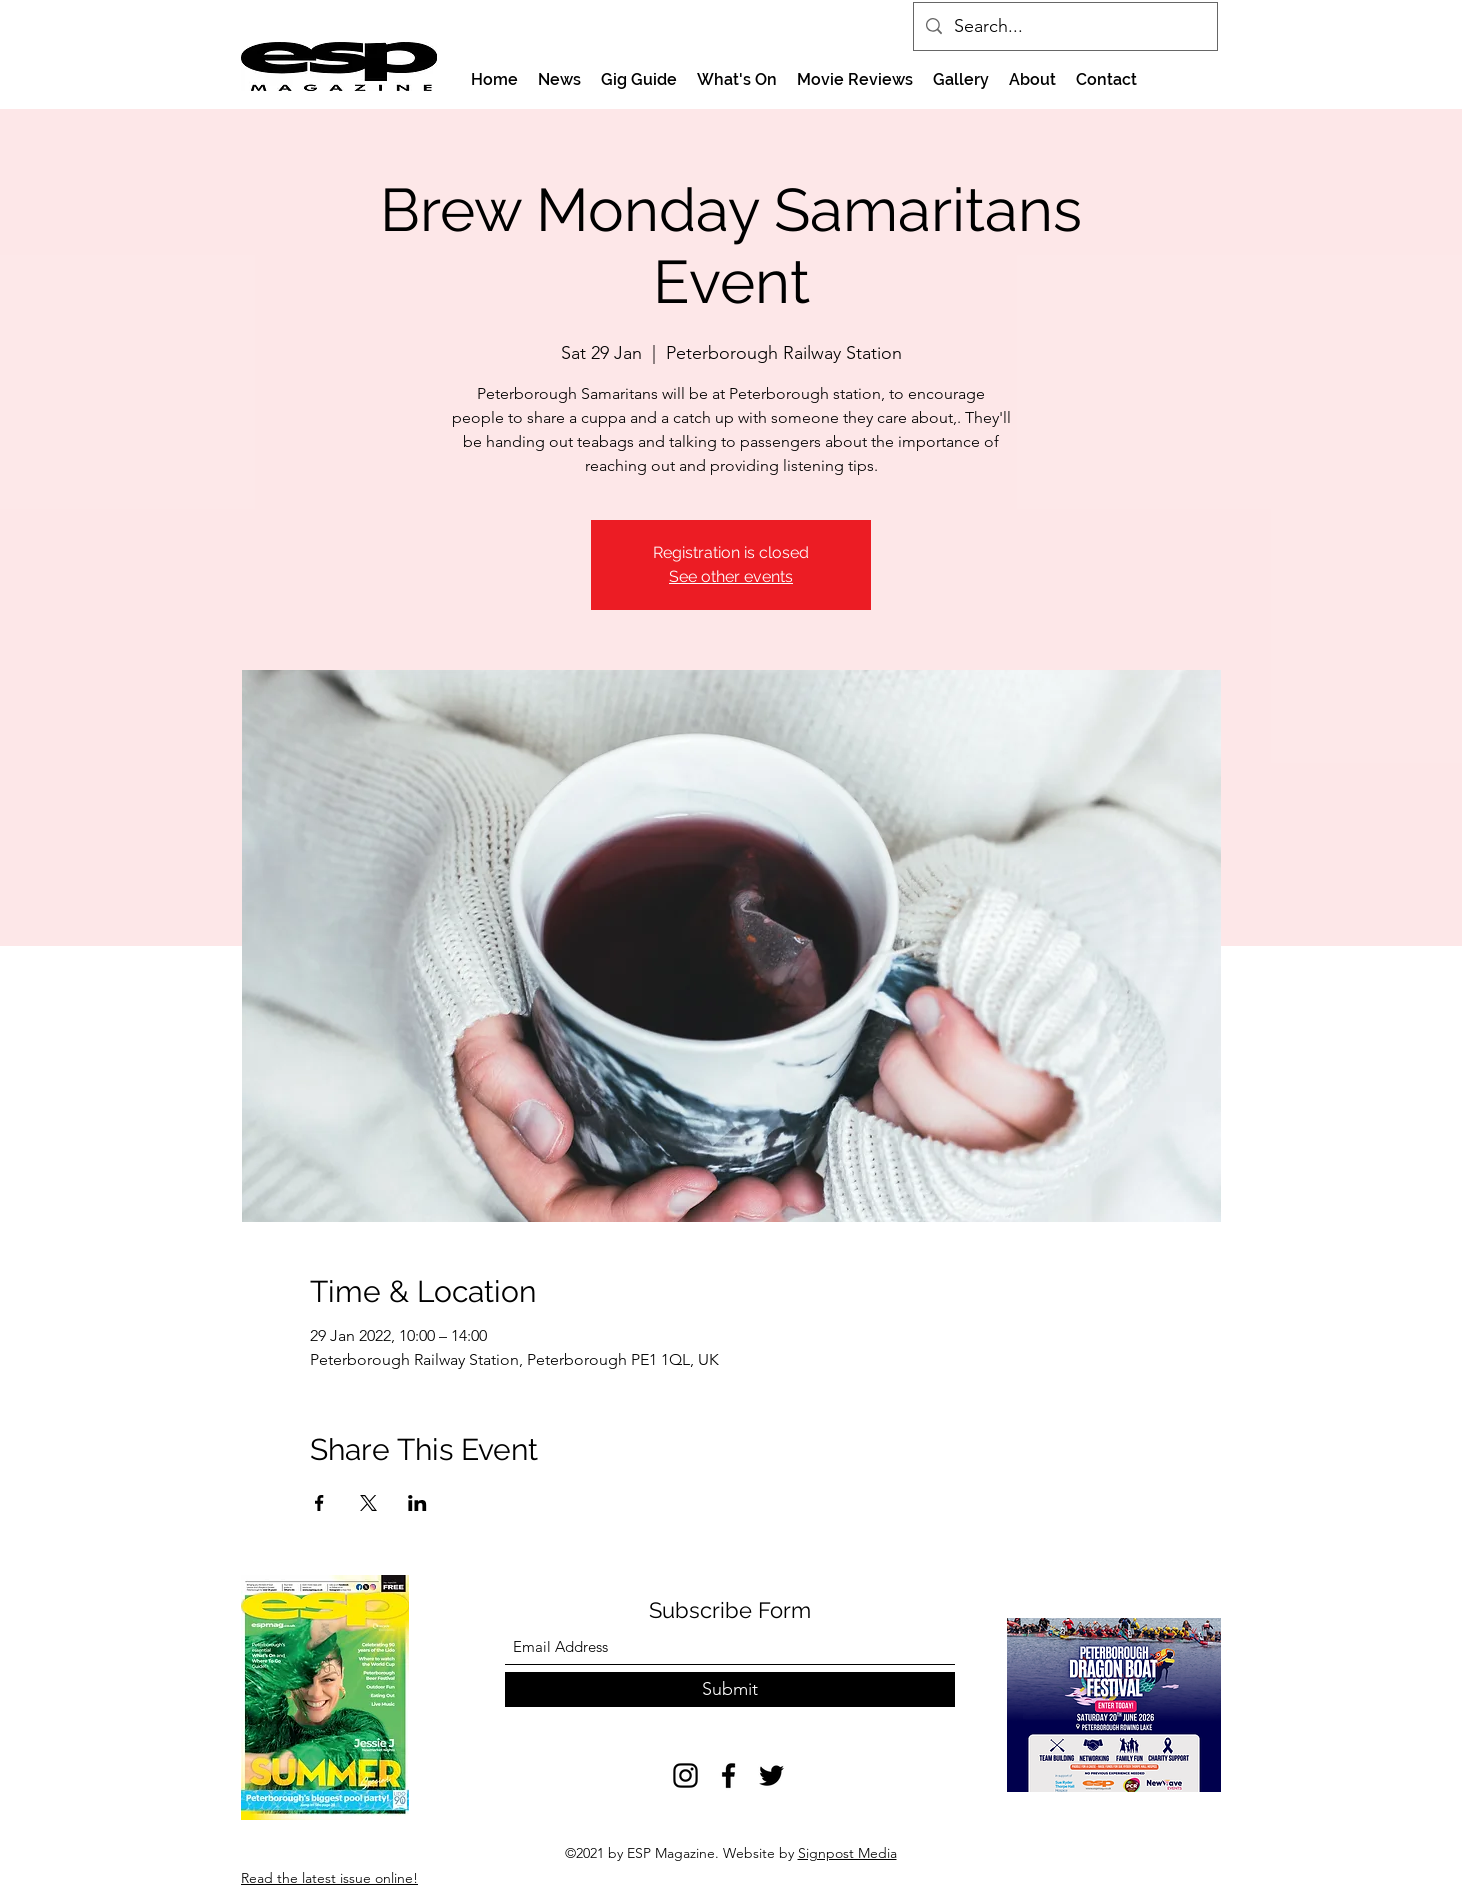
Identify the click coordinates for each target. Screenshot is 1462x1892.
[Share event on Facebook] (319, 1503)
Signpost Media (847, 1853)
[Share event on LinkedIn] (417, 1503)
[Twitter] (771, 1775)
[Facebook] (728, 1775)
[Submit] (730, 1689)
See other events (731, 576)
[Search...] (1064, 27)
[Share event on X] (368, 1503)
